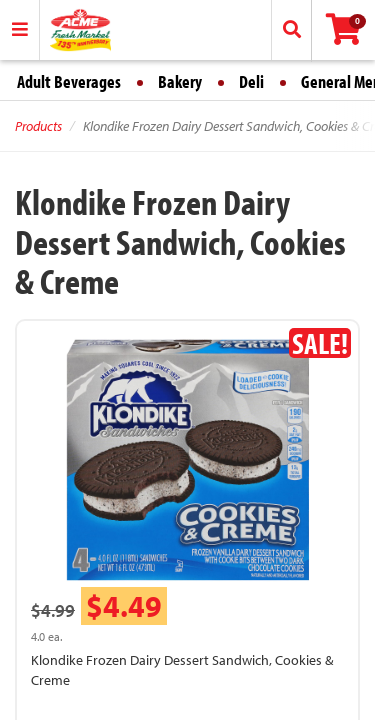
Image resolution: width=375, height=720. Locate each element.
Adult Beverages (69, 81)
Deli (251, 81)
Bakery (180, 81)
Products (38, 126)
